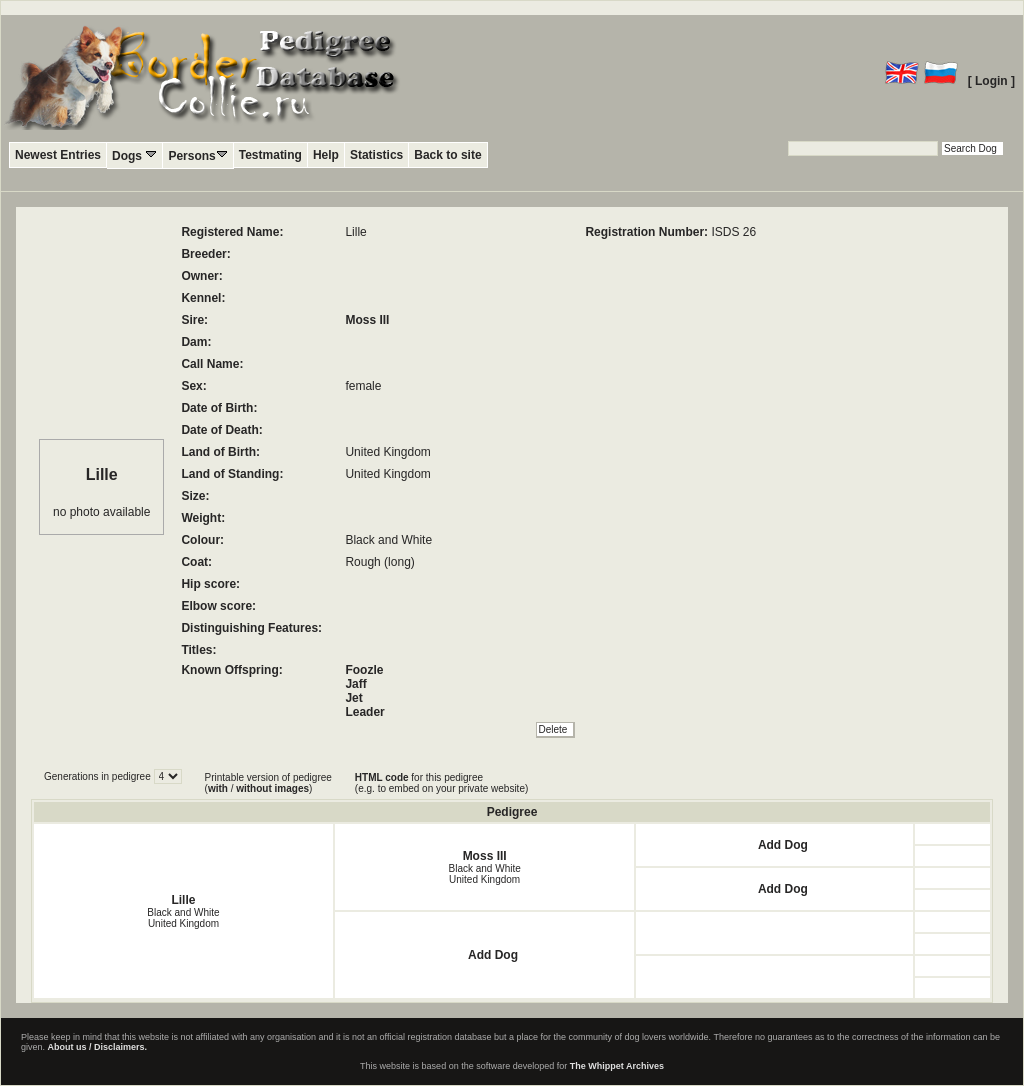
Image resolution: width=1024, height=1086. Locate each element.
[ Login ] (991, 81)
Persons (197, 155)
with (218, 788)
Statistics (376, 155)
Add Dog (783, 845)
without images (272, 788)
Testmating (270, 155)
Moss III (367, 320)
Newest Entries (58, 155)
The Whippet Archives (617, 1066)
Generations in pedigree (99, 776)
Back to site (447, 155)
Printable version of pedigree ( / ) (268, 783)
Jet (353, 698)
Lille (183, 900)
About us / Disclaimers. (98, 1047)
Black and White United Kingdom (183, 918)
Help (326, 155)
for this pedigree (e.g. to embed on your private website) (441, 783)
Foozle (364, 670)
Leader (364, 712)
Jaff (355, 684)
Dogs (134, 155)
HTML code (382, 777)
